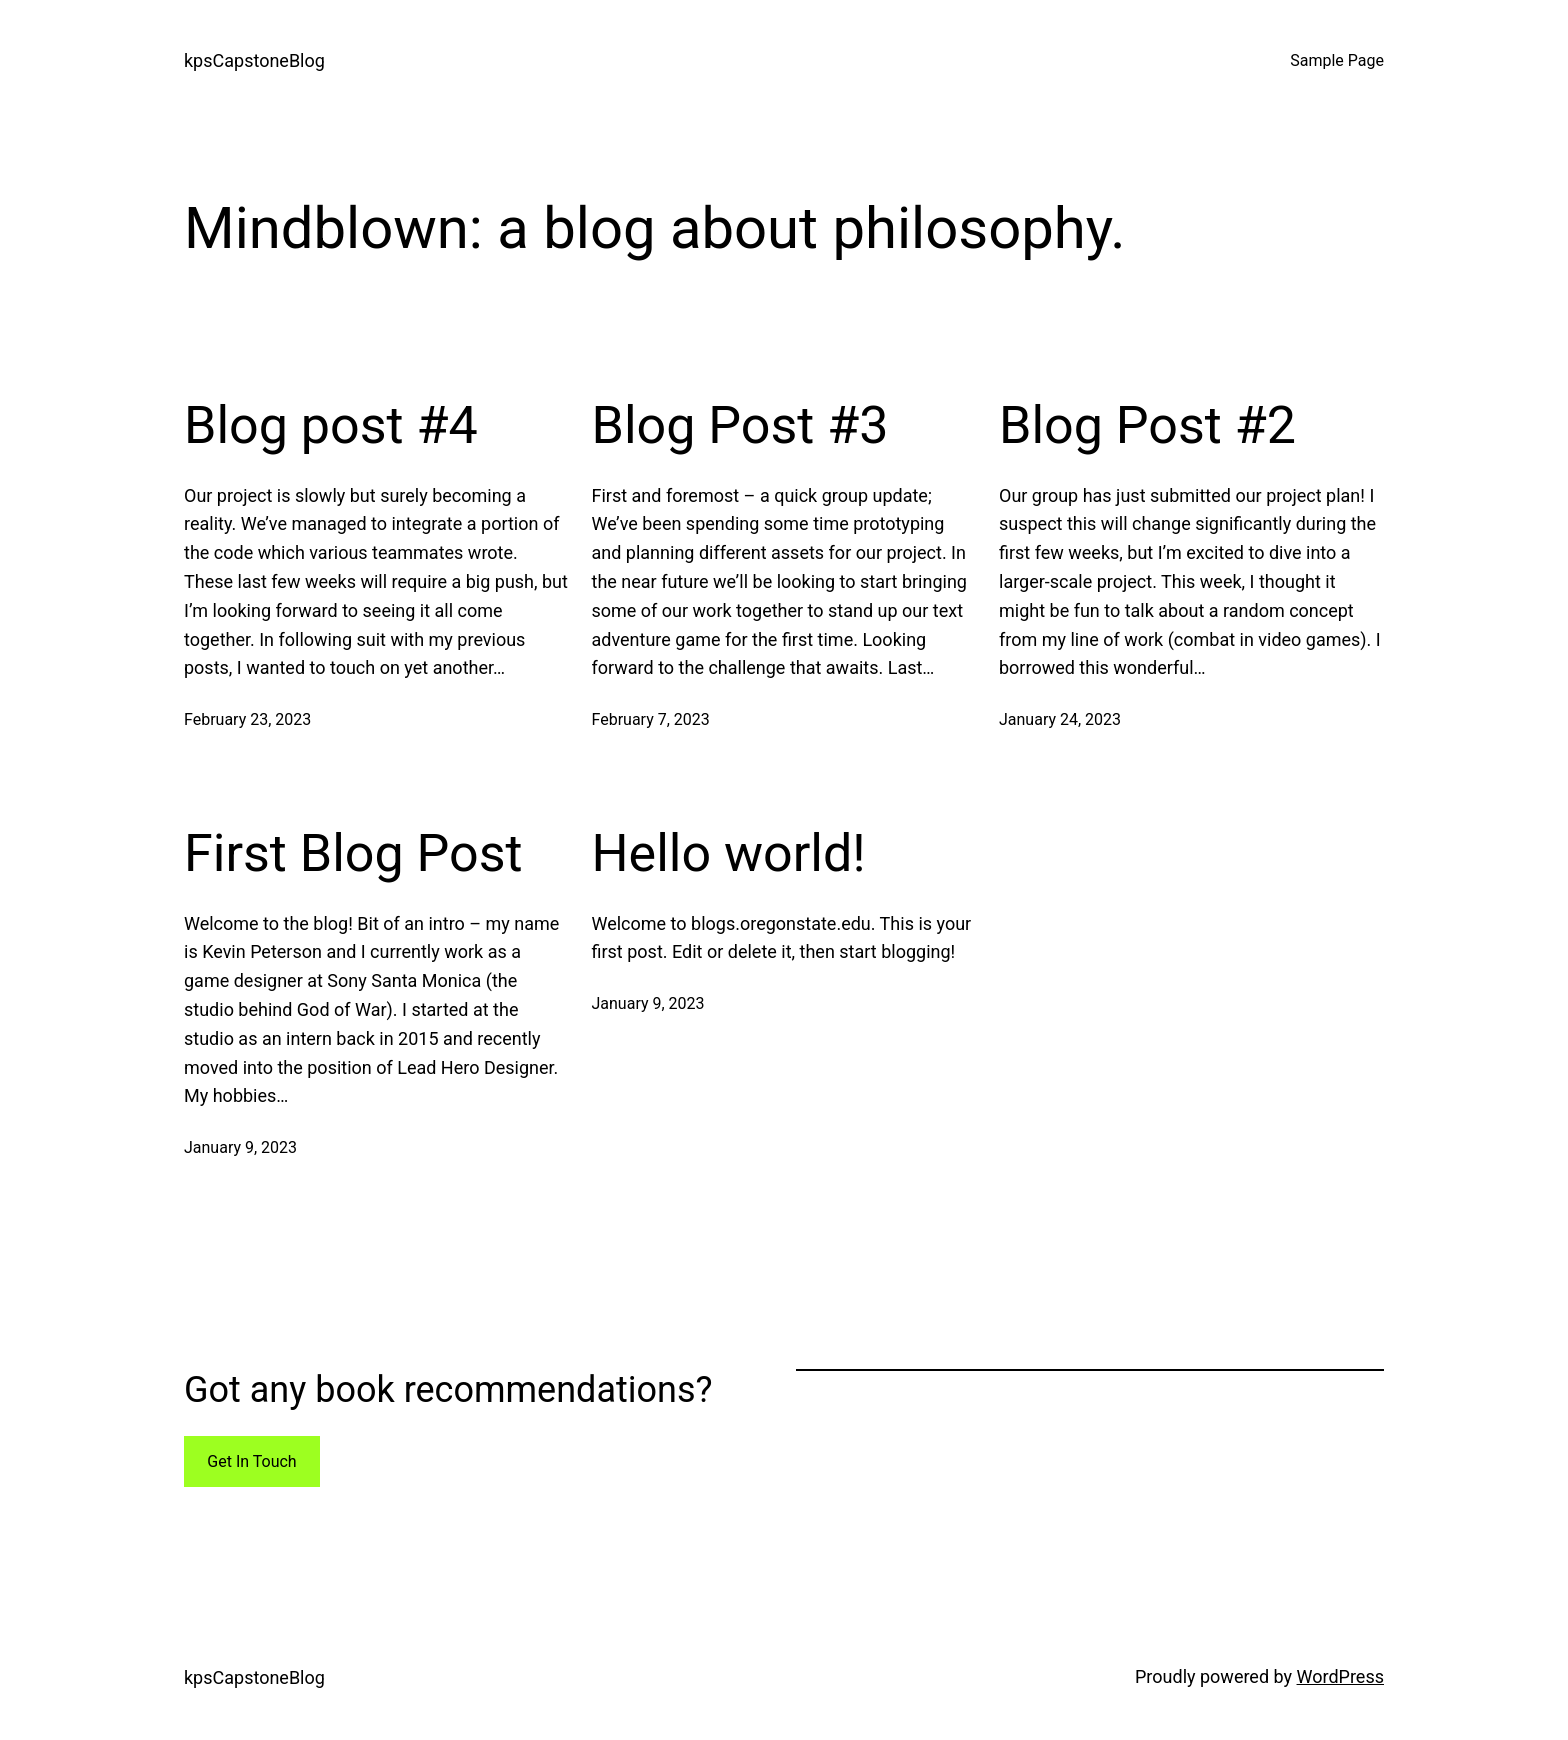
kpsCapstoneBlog (254, 60)
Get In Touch (251, 1461)
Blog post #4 (331, 425)
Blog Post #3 (740, 425)
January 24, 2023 (1060, 719)
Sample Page (1337, 60)
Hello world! (729, 853)
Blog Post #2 (1147, 425)
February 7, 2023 (651, 719)
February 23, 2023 (247, 719)
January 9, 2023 (240, 1147)
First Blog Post (353, 853)
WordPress (1340, 1676)
